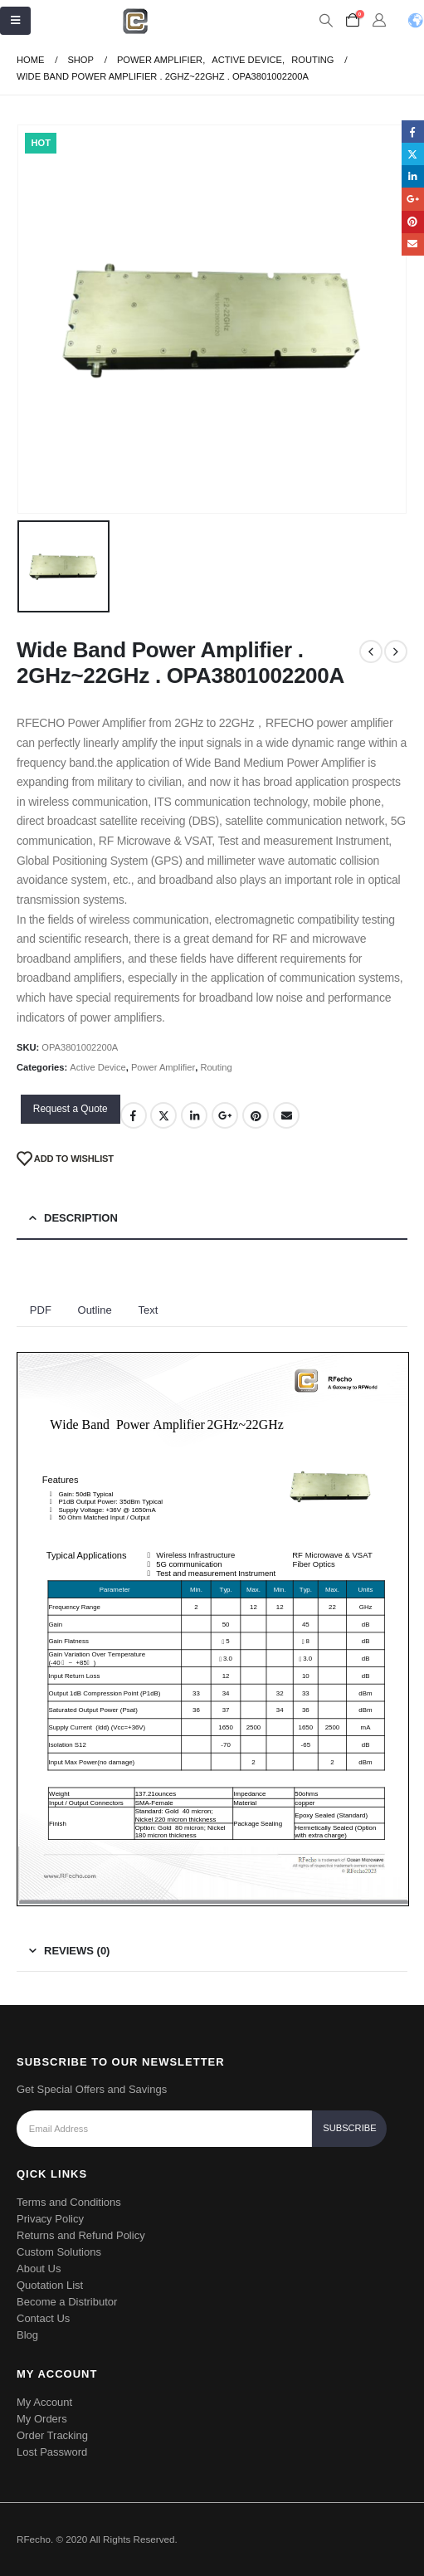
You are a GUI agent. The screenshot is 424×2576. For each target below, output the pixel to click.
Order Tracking (52, 2435)
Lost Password (52, 2452)
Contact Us (43, 2318)
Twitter (163, 1115)
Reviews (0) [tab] (77, 1950)
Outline (95, 1310)
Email (286, 1115)
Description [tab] (81, 1218)
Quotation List (50, 2285)
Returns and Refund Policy (81, 2235)
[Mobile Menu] (15, 21)
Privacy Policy (50, 2219)
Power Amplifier (163, 1067)
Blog (27, 2335)
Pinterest (255, 1115)
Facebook (133, 1115)
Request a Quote (70, 1109)
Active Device (97, 1067)
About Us (39, 2268)
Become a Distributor (67, 2301)
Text (148, 1310)
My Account (44, 2402)
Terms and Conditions (69, 2202)
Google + (225, 1115)
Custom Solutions (59, 2252)
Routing (215, 1067)
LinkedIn (194, 1115)
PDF (40, 1310)
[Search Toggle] (326, 20)
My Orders (42, 2419)
